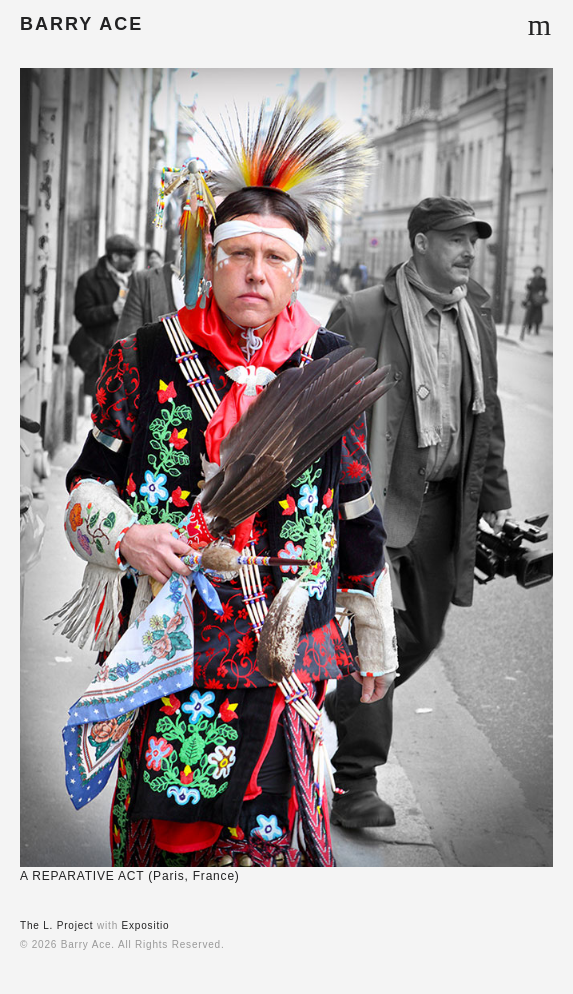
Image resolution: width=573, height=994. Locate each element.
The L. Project (56, 925)
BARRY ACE (81, 24)
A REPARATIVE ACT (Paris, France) (130, 876)
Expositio (146, 925)
